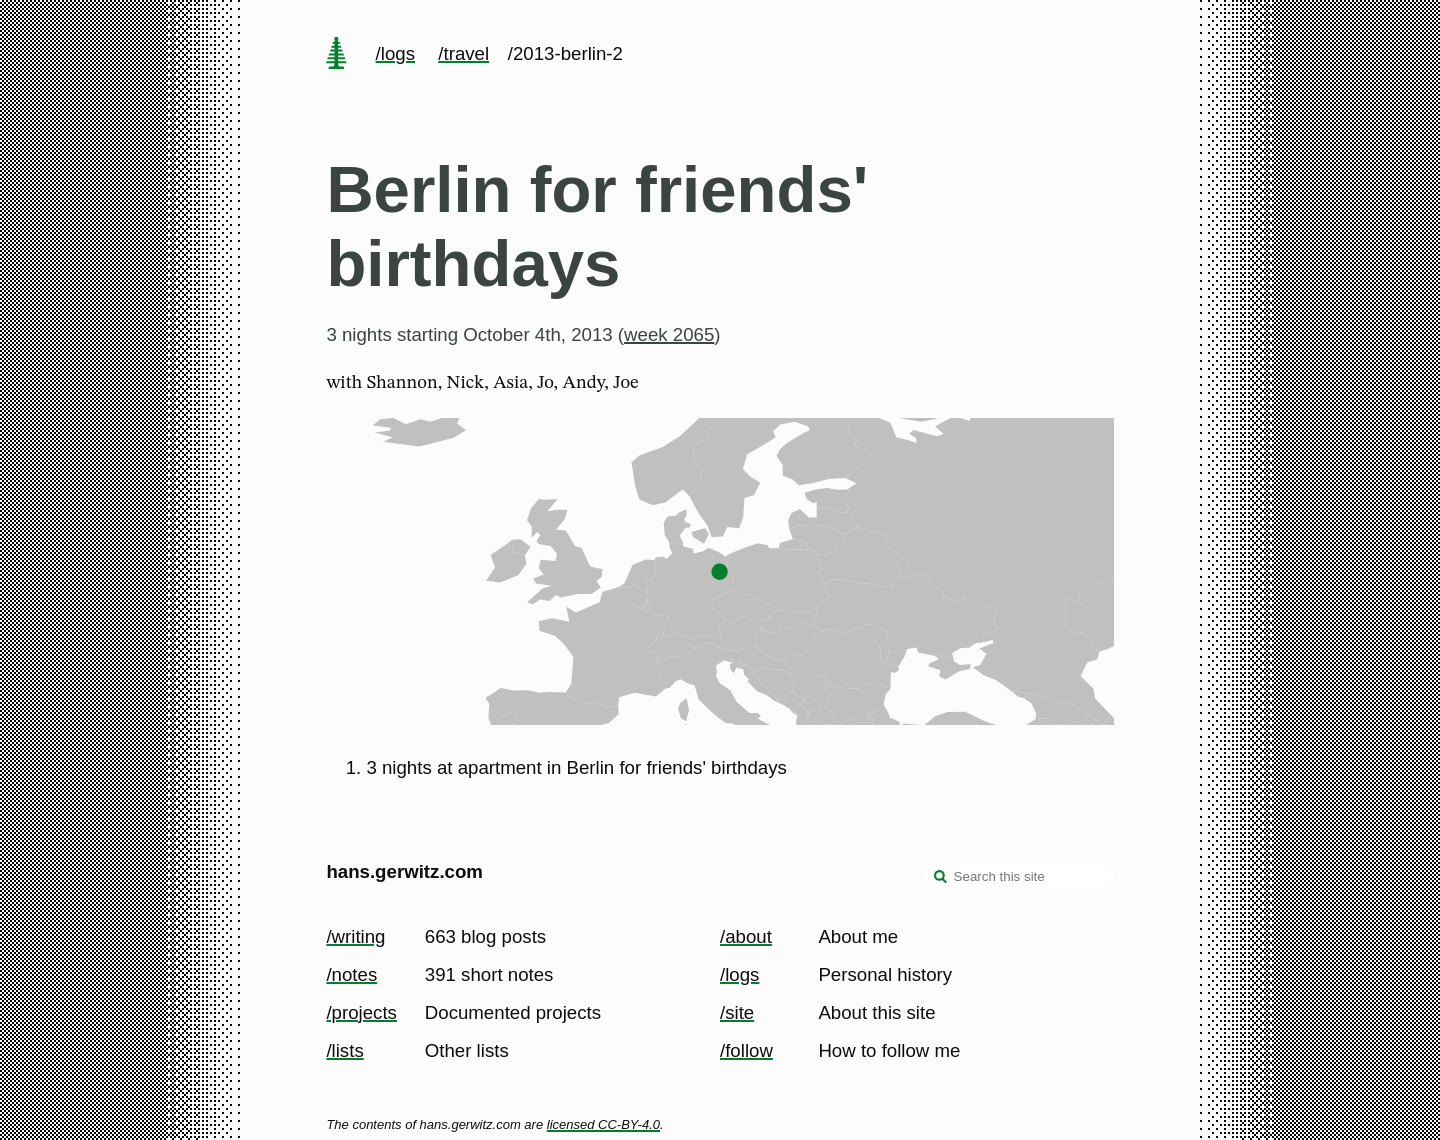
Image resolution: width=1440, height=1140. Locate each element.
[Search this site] (1019, 876)
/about (746, 936)
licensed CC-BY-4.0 (603, 1124)
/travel (463, 53)
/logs (395, 53)
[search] (941, 878)
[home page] (337, 55)
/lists (344, 1050)
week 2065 (669, 334)
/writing (355, 936)
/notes (351, 974)
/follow (746, 1050)
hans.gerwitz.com (404, 871)
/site (737, 1012)
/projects (361, 1012)
